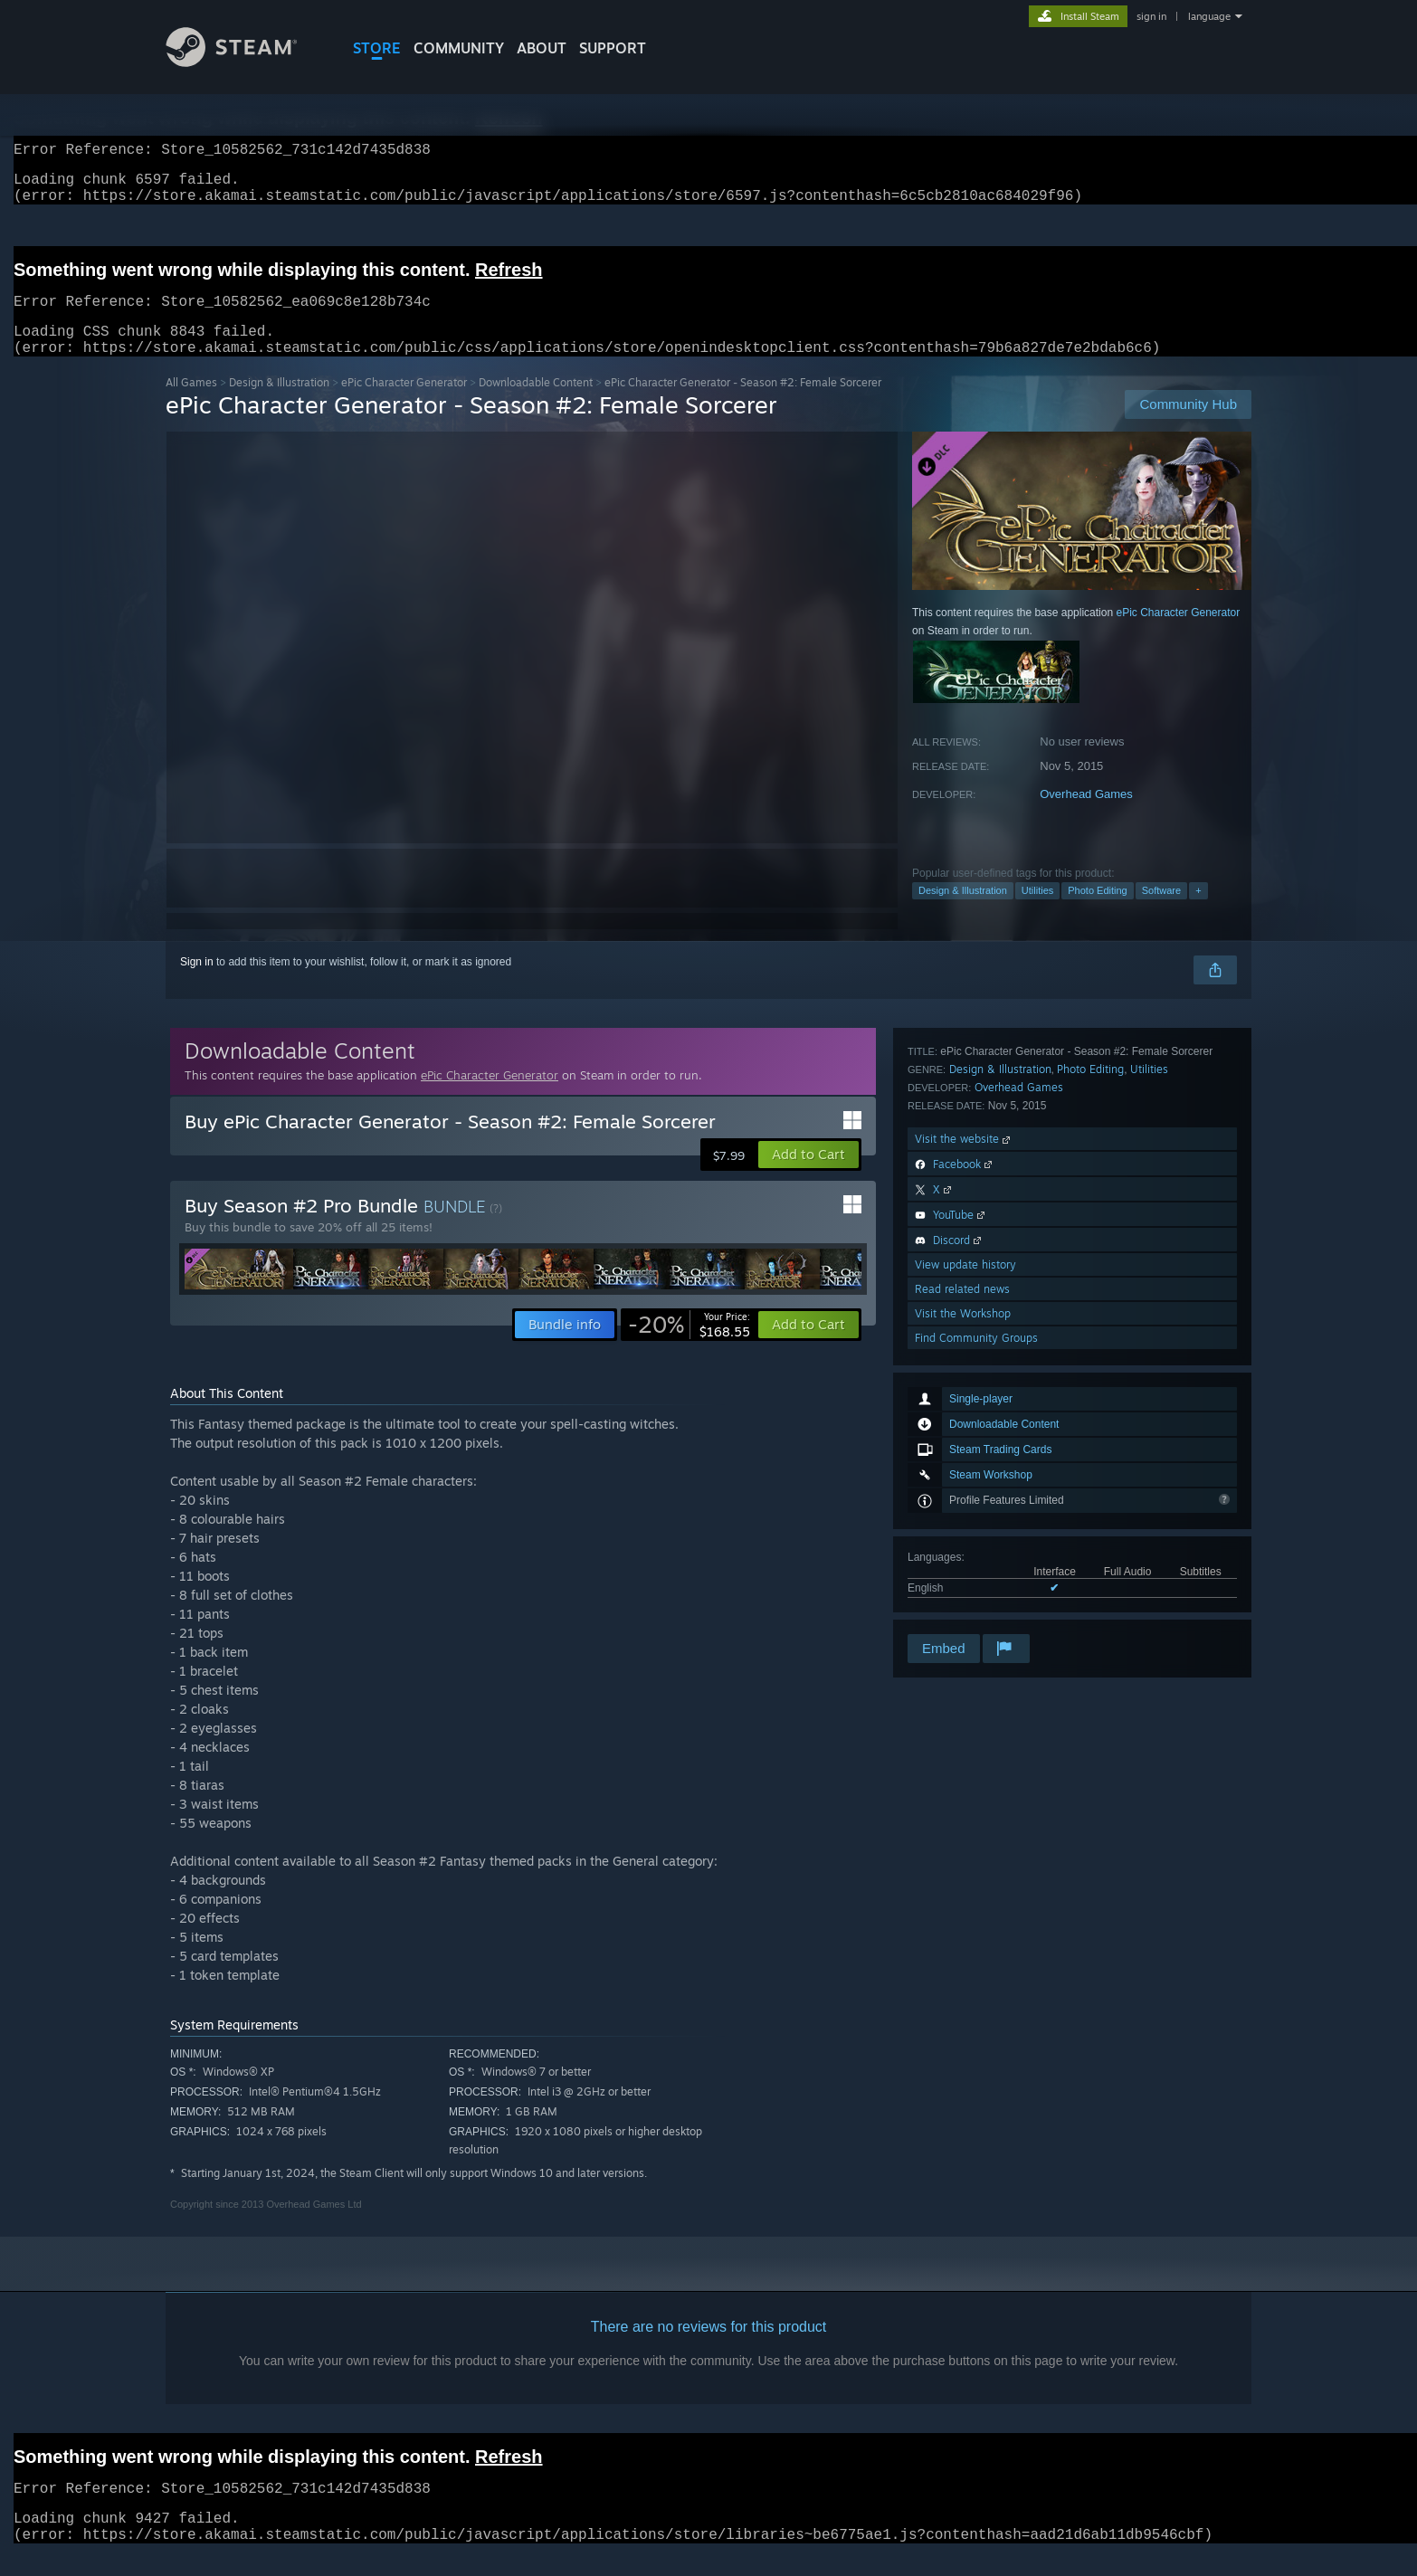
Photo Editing (1097, 912)
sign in (1151, 16)
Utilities (1037, 912)
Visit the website (964, 1407)
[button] (808, 1176)
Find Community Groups (976, 1606)
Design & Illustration (279, 404)
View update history (965, 1533)
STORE (377, 48)
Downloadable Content (536, 404)
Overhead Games (1086, 815)
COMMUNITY (459, 48)
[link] (689, 1346)
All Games (191, 404)
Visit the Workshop (963, 1582)
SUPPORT (612, 48)
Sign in (197, 983)
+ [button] (1198, 912)
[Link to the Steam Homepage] (245, 62)
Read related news (962, 1557)
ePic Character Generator (404, 404)
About (541, 48)
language (1209, 16)
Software (1161, 912)
